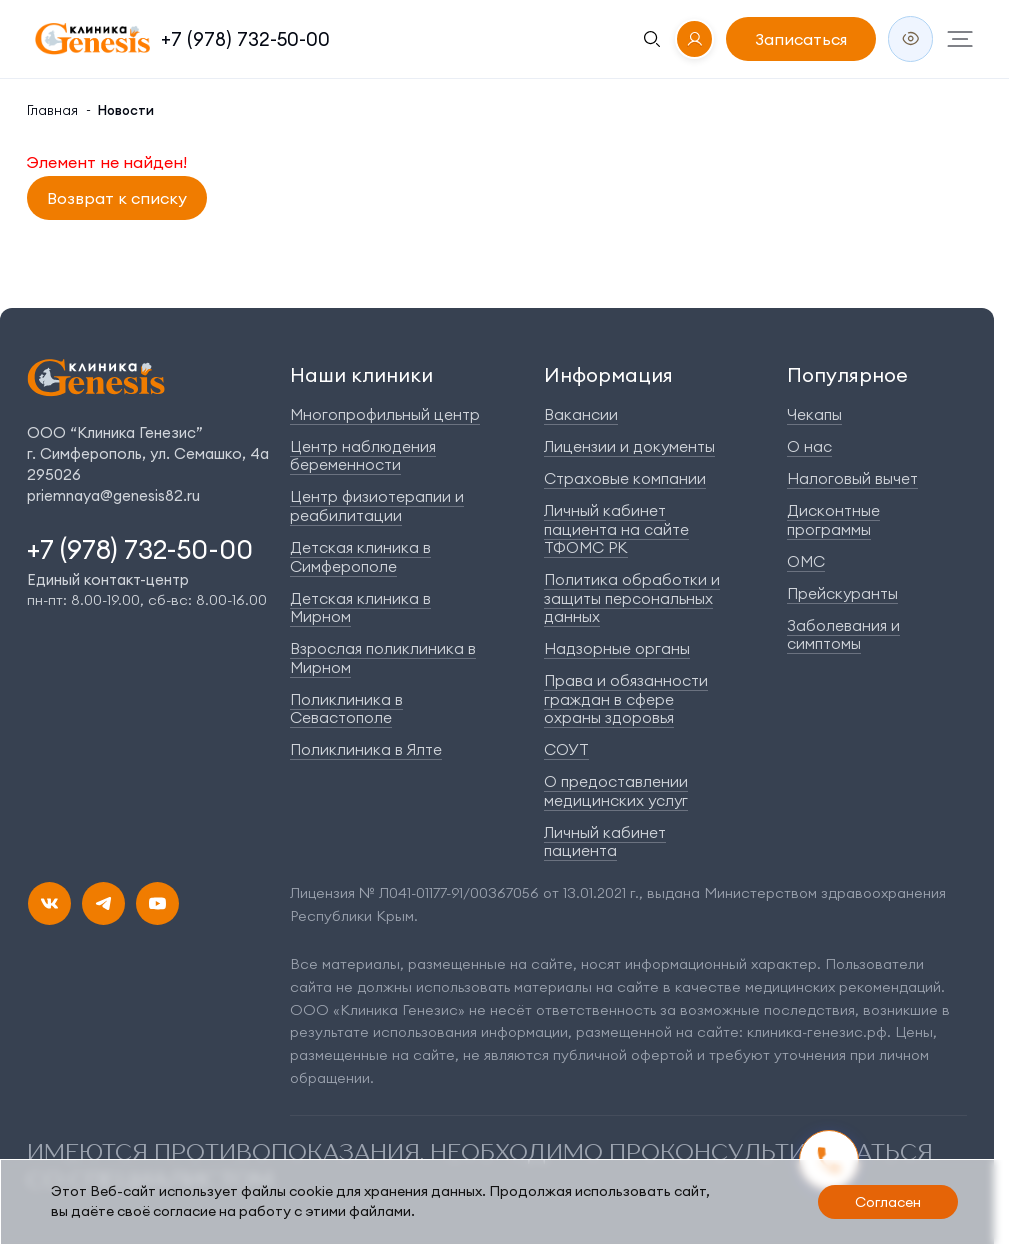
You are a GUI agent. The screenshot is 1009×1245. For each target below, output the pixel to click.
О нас (809, 446)
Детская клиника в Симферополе (360, 557)
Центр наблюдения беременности (363, 456)
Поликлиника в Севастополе (346, 709)
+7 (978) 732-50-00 (245, 39)
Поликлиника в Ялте (366, 749)
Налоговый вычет (852, 478)
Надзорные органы (617, 648)
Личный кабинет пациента (605, 842)
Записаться (801, 39)
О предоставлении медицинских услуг (616, 791)
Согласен (888, 1202)
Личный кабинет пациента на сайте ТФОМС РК (616, 529)
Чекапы (814, 414)
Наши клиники (361, 374)
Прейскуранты (842, 593)
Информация (608, 374)
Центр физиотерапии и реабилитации (377, 506)
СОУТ (566, 749)
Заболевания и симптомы (843, 635)
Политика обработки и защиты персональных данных (632, 598)
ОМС (806, 561)
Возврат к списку (117, 198)
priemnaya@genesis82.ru (113, 495)
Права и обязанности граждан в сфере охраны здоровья (626, 699)
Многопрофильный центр (385, 414)
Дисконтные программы (833, 520)
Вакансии (581, 414)
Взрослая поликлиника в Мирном (383, 658)
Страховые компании (625, 478)
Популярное (847, 374)
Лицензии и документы (629, 446)
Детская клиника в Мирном (360, 608)
